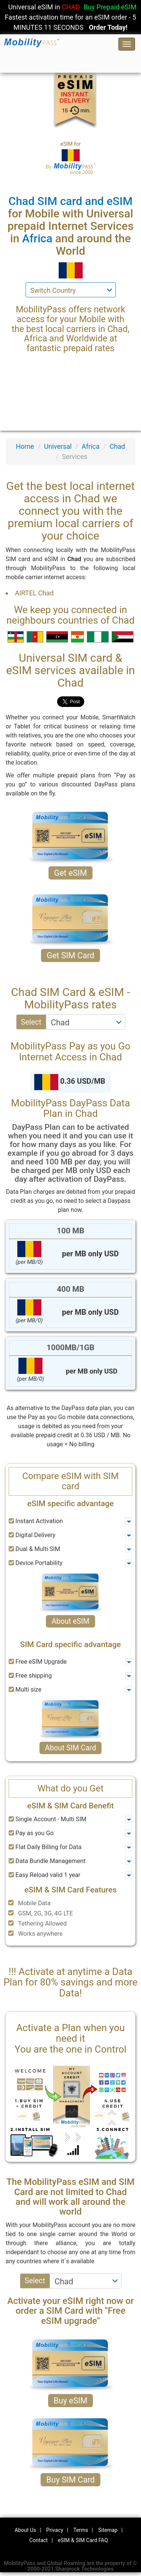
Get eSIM (70, 873)
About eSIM (70, 1621)
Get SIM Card (70, 955)
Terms (80, 2530)
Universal (58, 446)
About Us (25, 2530)
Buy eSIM (71, 2400)
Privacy (54, 2530)
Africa (91, 446)
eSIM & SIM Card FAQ (83, 2540)
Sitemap (107, 2530)
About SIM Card (70, 1748)
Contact (38, 2540)
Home (25, 446)
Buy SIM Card (70, 2479)
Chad (117, 446)
